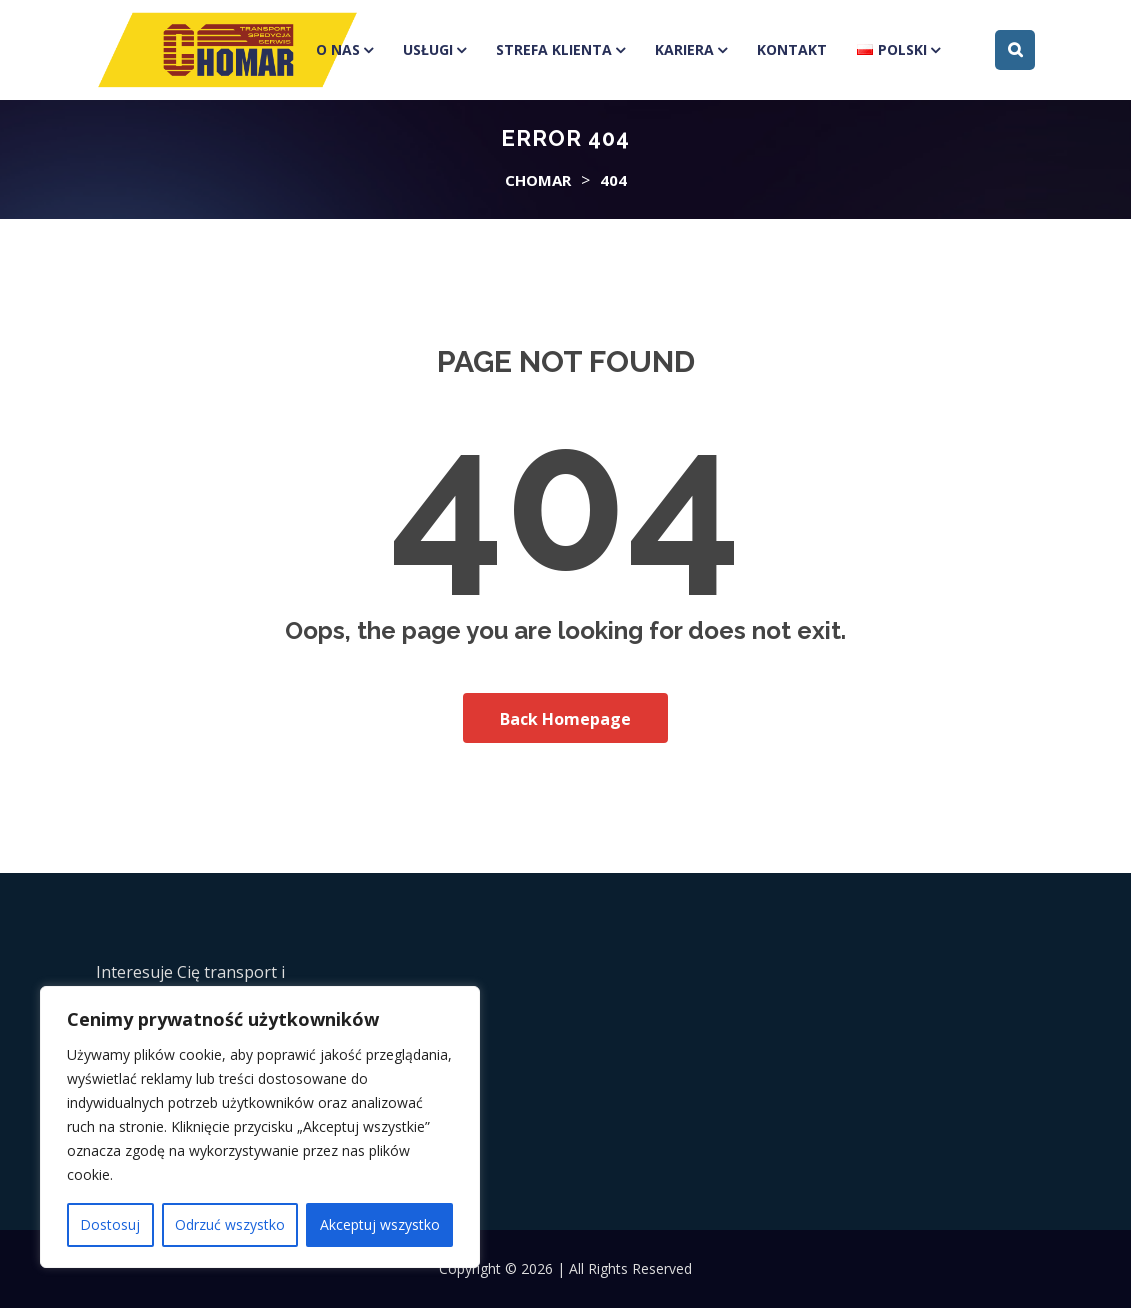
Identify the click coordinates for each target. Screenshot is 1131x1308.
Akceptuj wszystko (380, 1224)
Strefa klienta (554, 49)
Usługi (428, 49)
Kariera (684, 49)
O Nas (338, 49)
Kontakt (792, 49)
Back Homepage (565, 719)
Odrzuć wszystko (230, 1224)
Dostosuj (110, 1224)
